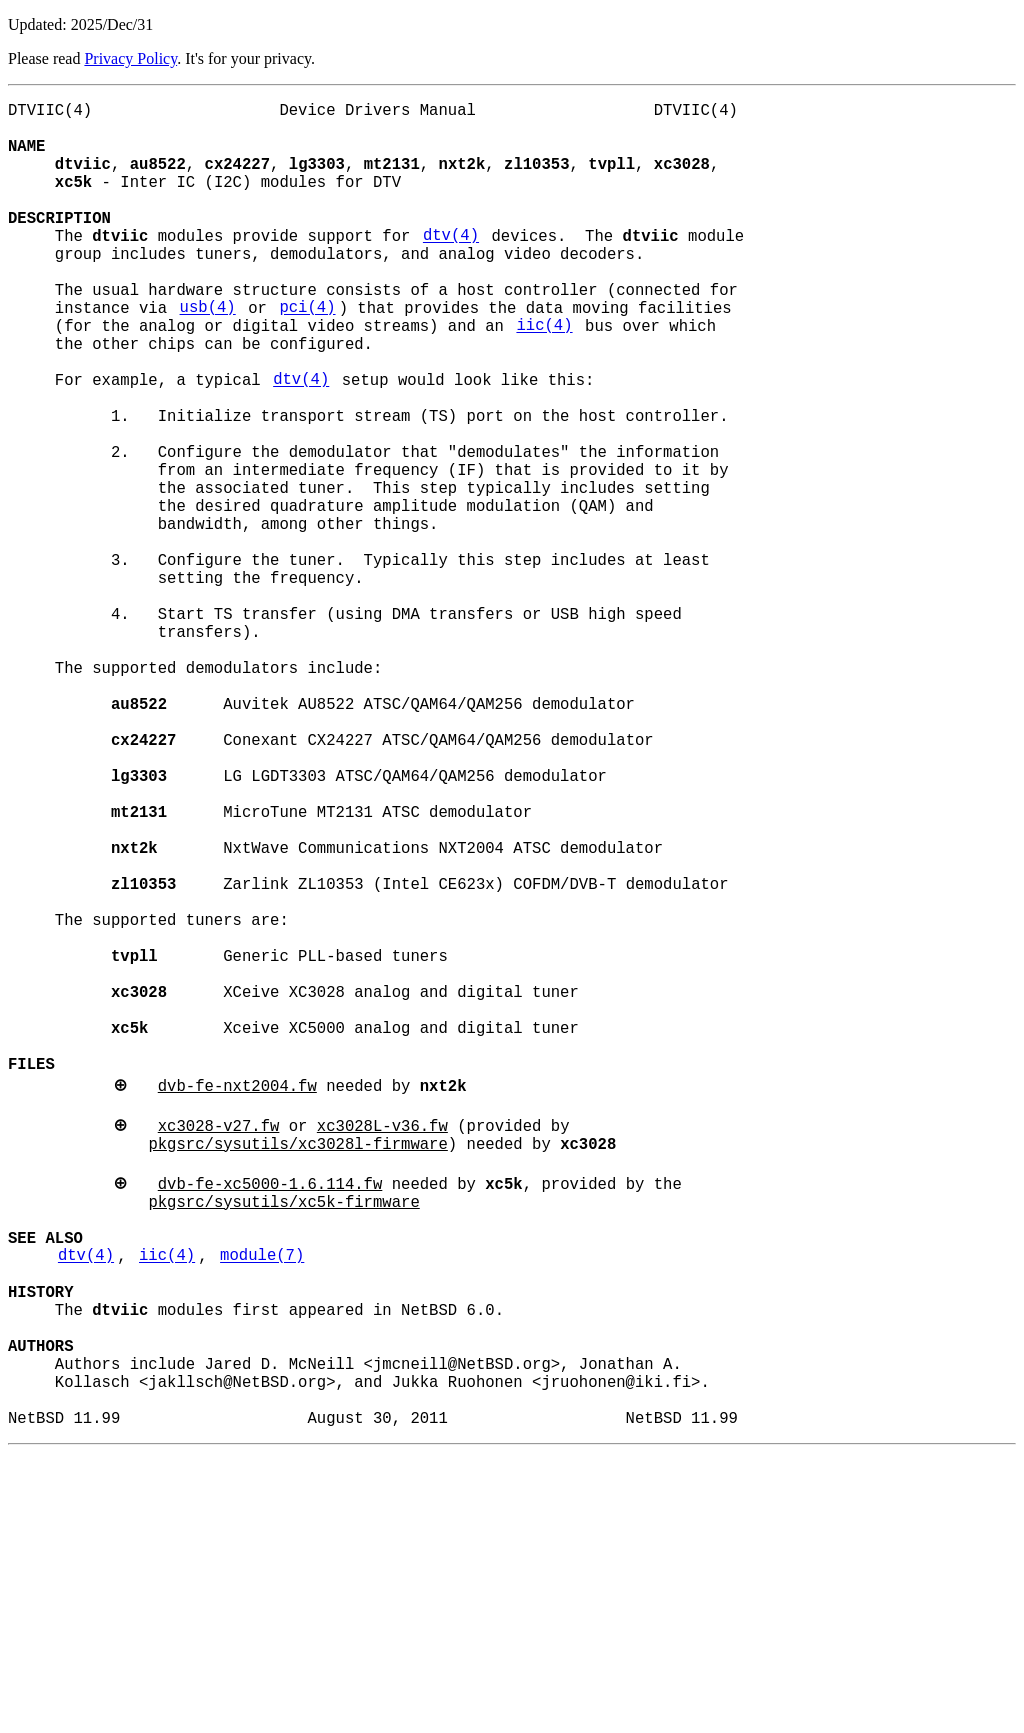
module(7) (262, 1499)
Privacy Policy (130, 58)
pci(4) (307, 355)
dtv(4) (451, 267)
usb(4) (208, 355)
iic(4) (544, 377)
